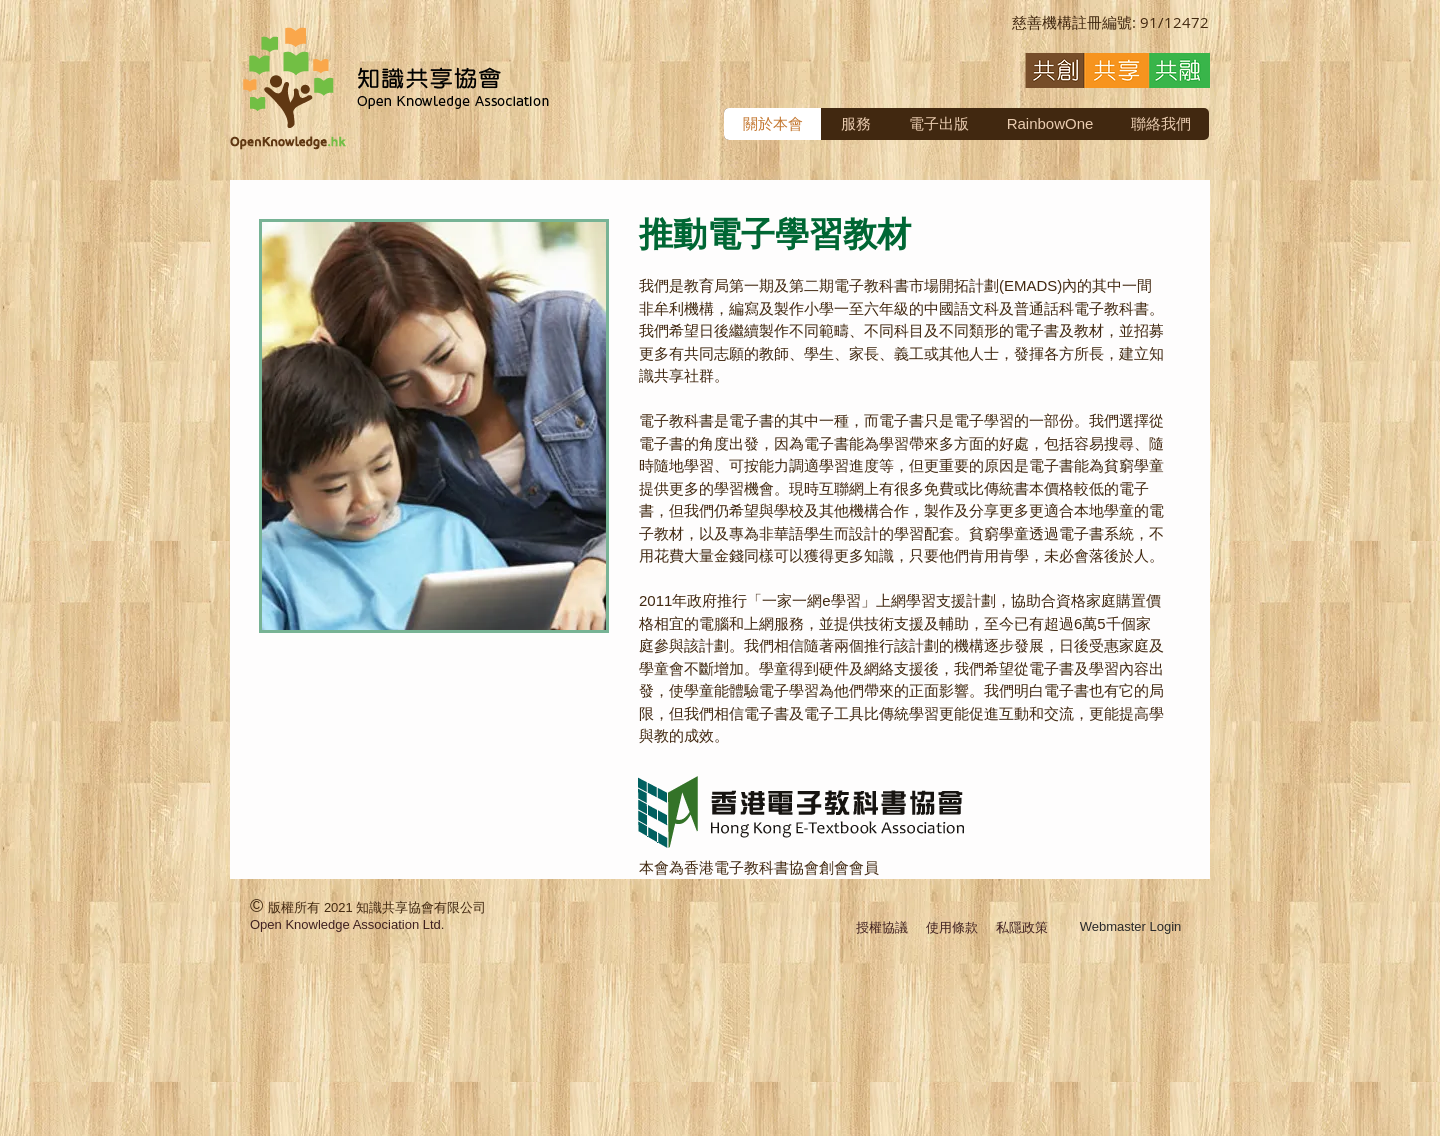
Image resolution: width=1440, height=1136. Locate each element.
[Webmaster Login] (1130, 927)
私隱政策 (1022, 927)
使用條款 (952, 927)
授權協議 (882, 927)
